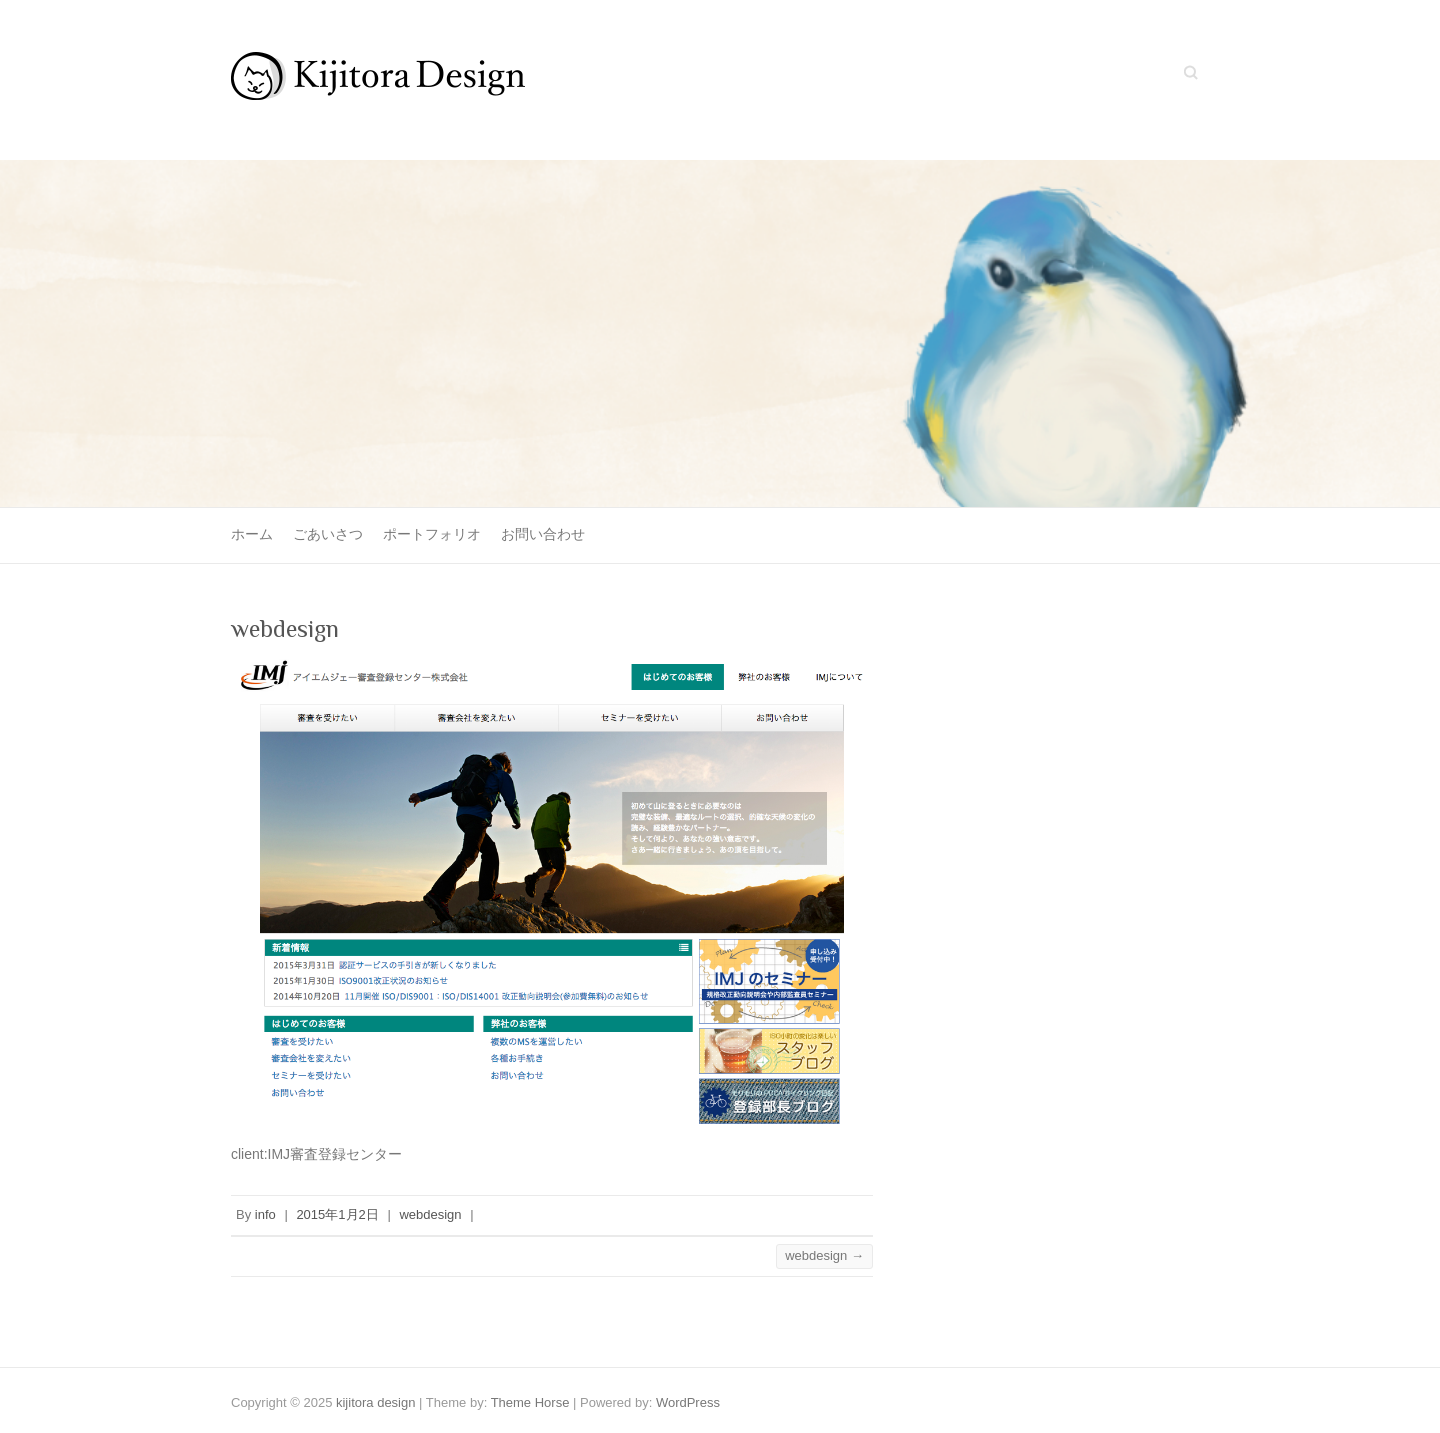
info (265, 1214)
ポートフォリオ (432, 534)
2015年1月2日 (337, 1214)
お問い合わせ (543, 534)
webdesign (430, 1214)
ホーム (252, 534)
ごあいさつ (328, 534)
